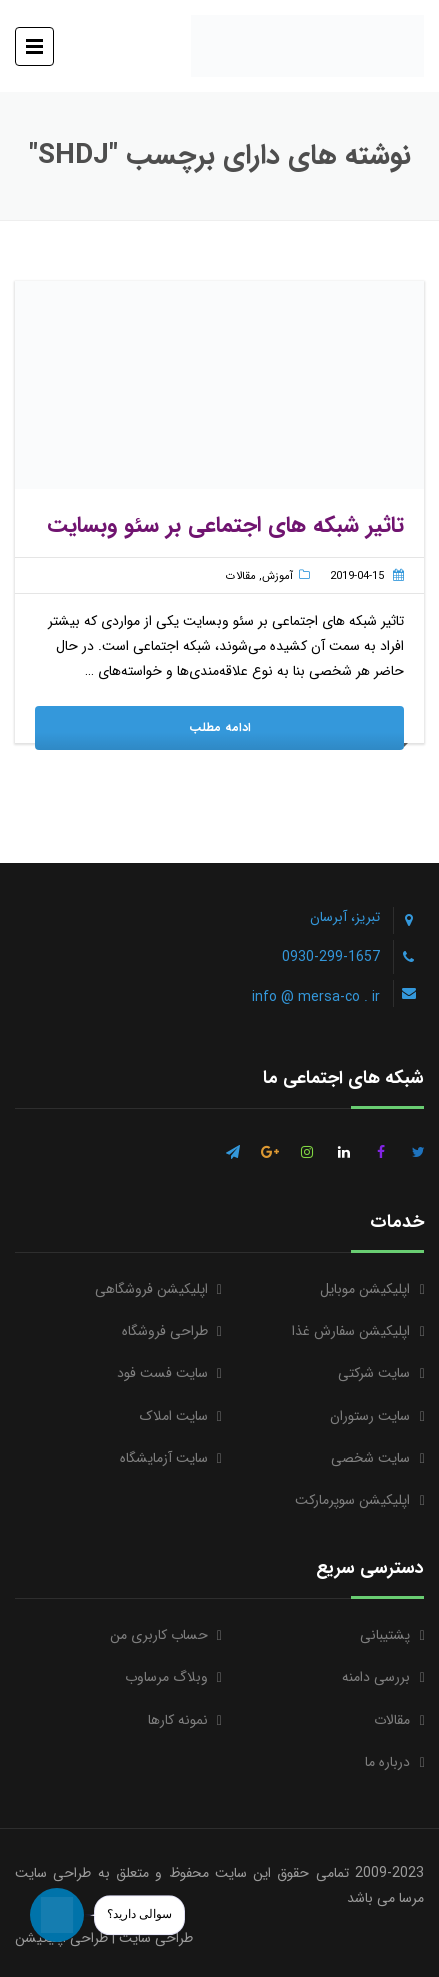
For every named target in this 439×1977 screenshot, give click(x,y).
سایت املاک (174, 1416)
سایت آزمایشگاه (164, 1458)
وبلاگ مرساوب (166, 1677)
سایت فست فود (162, 1373)
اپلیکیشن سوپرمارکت (352, 1500)
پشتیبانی (385, 1635)
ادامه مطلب (220, 727)
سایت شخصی (370, 1458)
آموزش (277, 576)
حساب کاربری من (159, 1635)
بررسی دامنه (376, 1677)
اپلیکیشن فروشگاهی (151, 1289)
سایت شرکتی (374, 1373)
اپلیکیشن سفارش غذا (351, 1331)
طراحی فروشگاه (165, 1331)
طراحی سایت (156, 1938)
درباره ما (387, 1762)
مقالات (241, 576)
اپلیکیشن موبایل (365, 1289)
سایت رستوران (370, 1416)
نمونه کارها (178, 1720)
